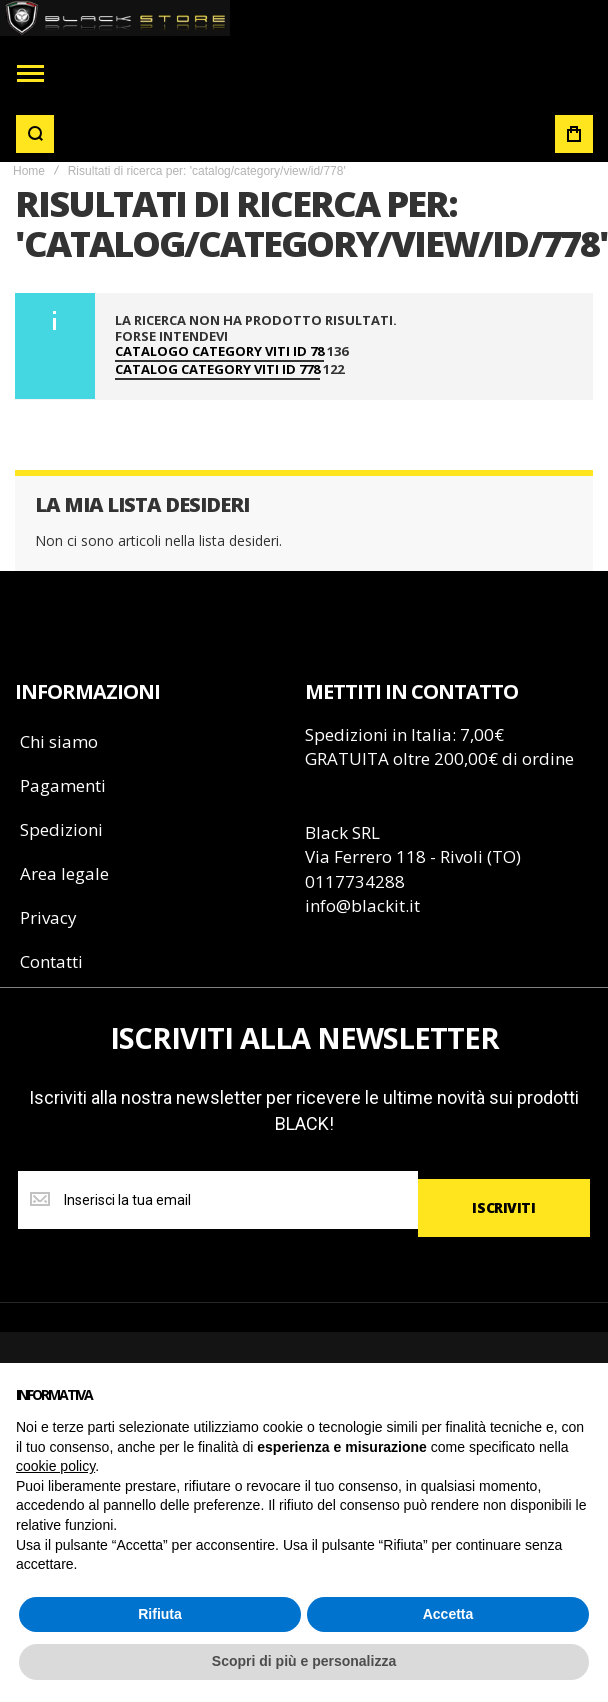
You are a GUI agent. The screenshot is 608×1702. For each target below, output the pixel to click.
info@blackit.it (362, 905)
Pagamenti (63, 785)
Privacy (48, 917)
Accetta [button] (448, 1614)
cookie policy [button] (55, 1466)
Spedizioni (61, 829)
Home (29, 171)
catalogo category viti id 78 (219, 352)
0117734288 (355, 881)
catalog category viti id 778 (217, 370)
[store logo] (115, 18)
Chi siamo (59, 741)
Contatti (51, 961)
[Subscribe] (504, 1208)
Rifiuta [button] (160, 1614)
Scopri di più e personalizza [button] (304, 1661)
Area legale (64, 873)
